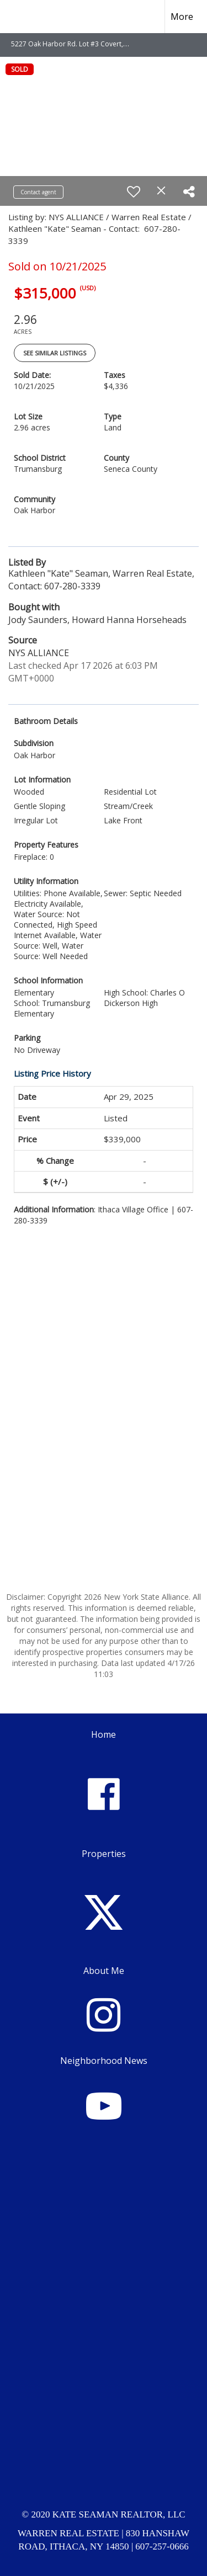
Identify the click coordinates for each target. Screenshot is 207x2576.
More (182, 16)
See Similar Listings (54, 353)
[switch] (133, 191)
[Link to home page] (18, 16)
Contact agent (38, 192)
